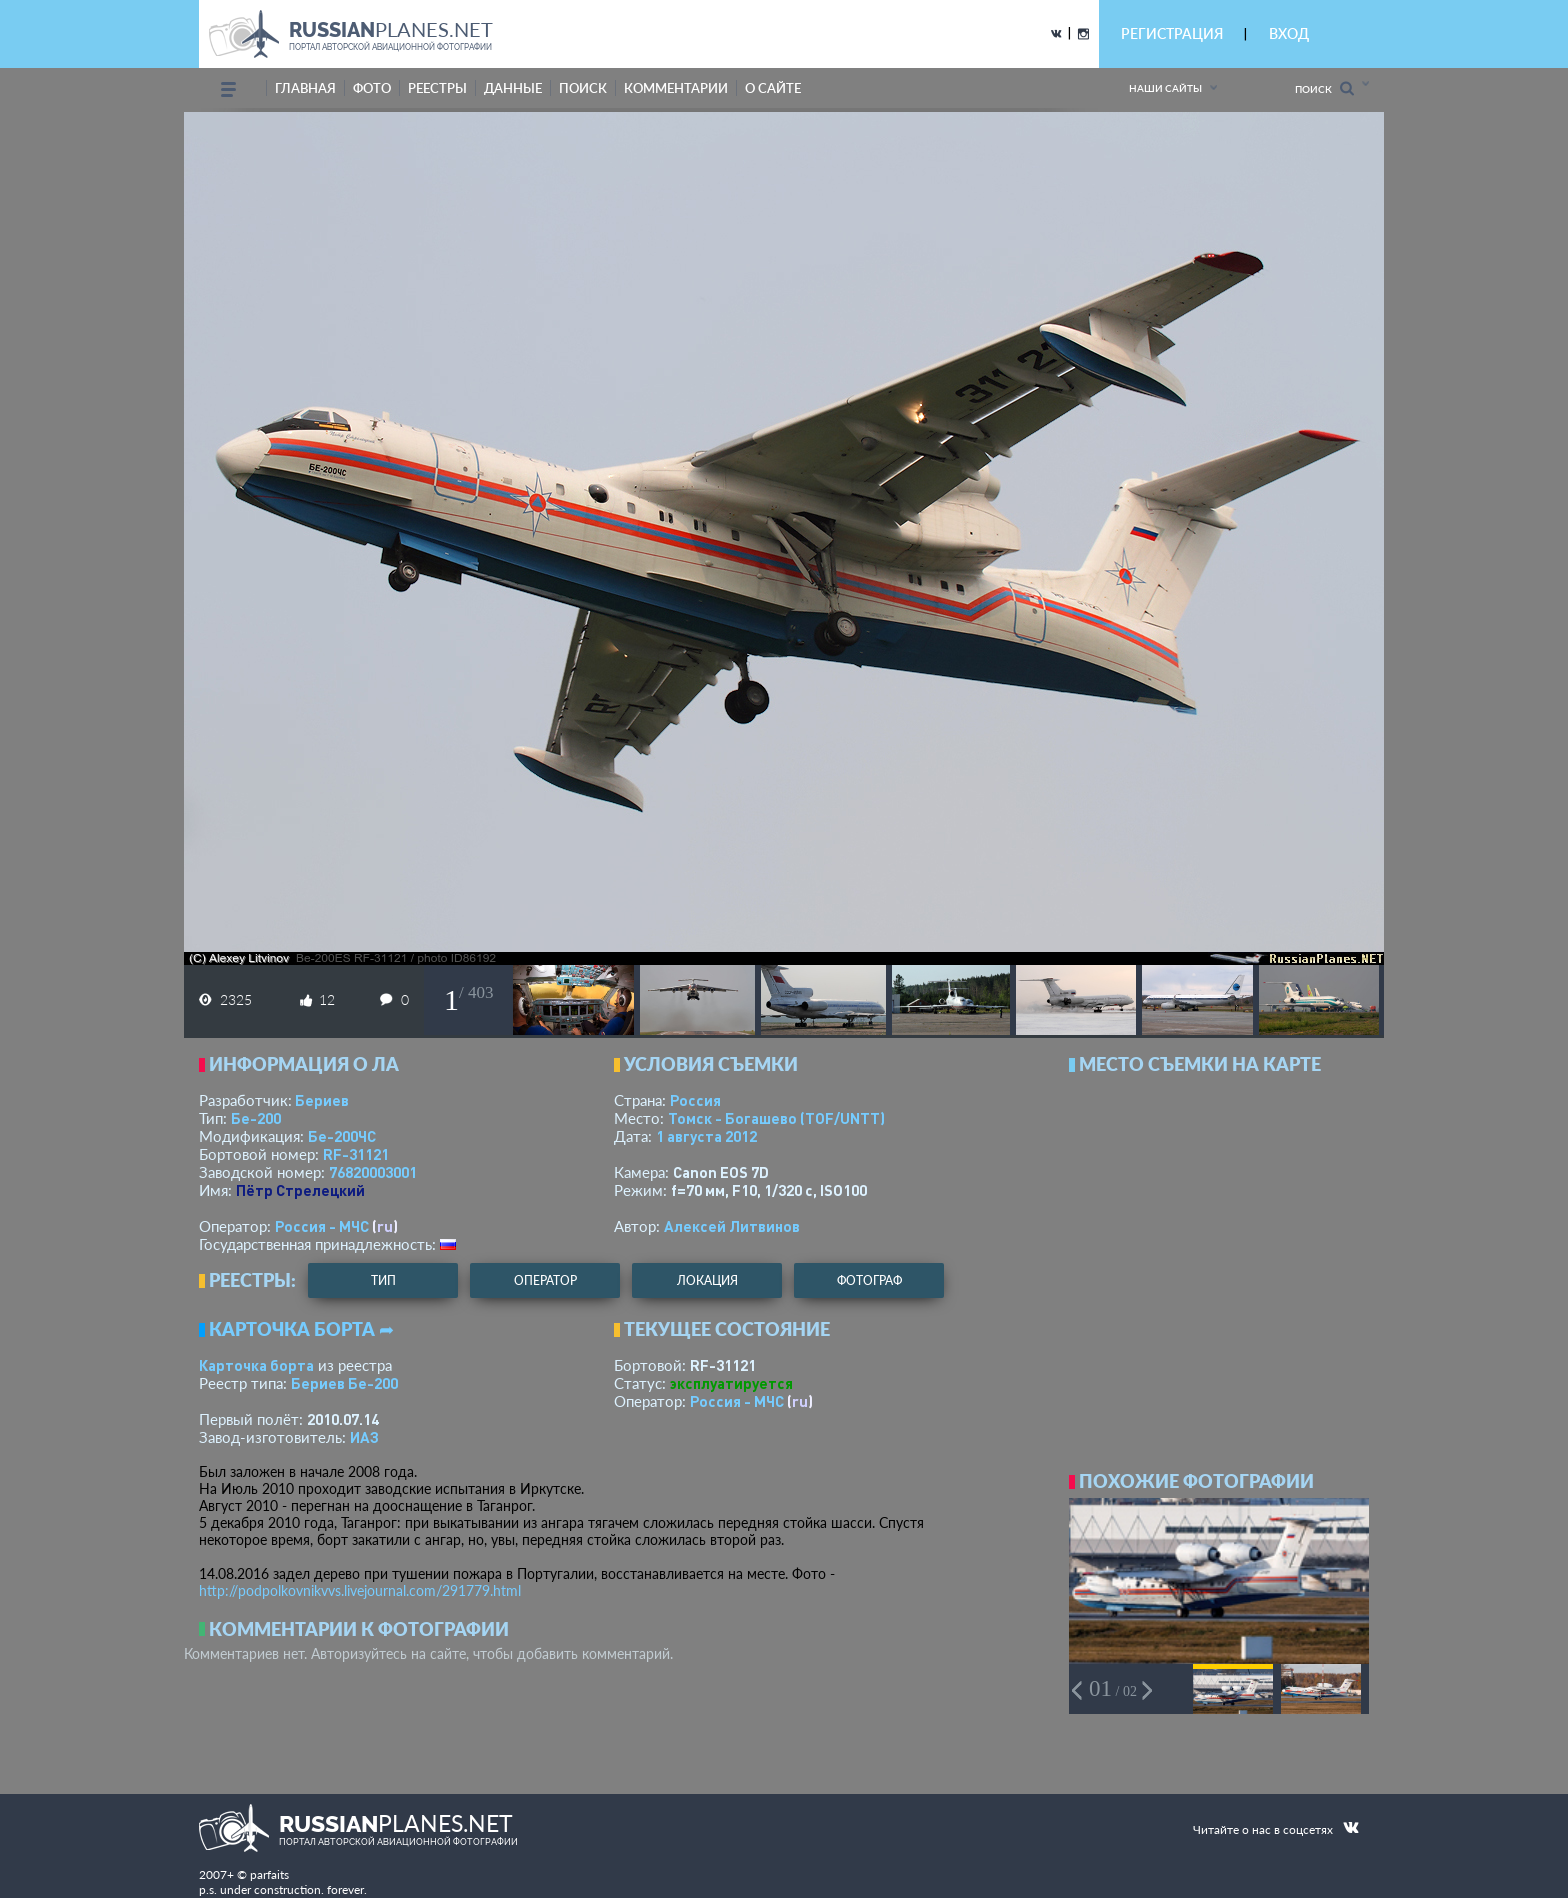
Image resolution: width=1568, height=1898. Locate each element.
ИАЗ (364, 1437)
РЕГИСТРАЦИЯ (1172, 33)
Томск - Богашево (776, 1118)
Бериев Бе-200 (344, 1383)
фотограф (869, 1280)
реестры (437, 88)
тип (383, 1280)
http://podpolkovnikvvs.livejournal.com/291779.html (360, 1590)
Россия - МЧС (322, 1226)
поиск (583, 88)
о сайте (773, 88)
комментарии (676, 88)
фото (372, 88)
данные (513, 88)
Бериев (322, 1100)
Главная (305, 88)
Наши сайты (1165, 88)
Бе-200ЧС (342, 1136)
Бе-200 (256, 1118)
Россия (695, 1100)
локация (707, 1280)
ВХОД (1289, 33)
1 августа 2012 (706, 1136)
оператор (545, 1280)
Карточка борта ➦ (301, 1329)
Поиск (1324, 88)
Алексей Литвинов (732, 1226)
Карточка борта (256, 1365)
